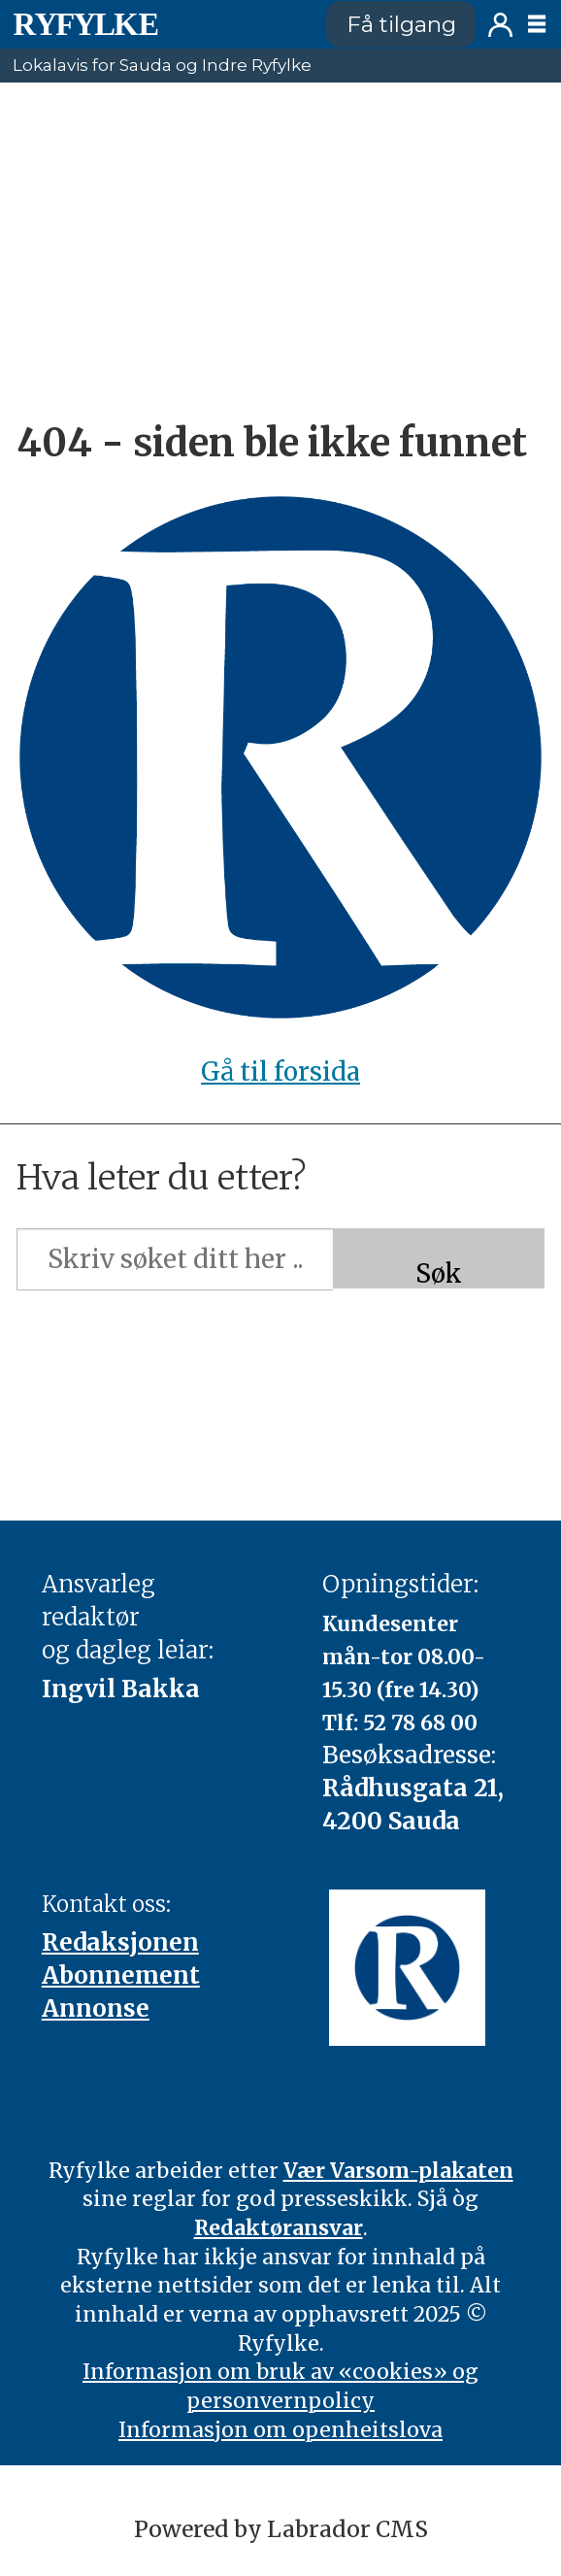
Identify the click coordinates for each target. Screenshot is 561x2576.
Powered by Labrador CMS (281, 2529)
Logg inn (500, 25)
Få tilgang (401, 24)
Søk (438, 1273)
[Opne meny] (536, 24)
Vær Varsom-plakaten (398, 2171)
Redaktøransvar (278, 2228)
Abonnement (121, 1975)
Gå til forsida (280, 1071)
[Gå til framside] (85, 24)
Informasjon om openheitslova (280, 2430)
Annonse (95, 2008)
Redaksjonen (120, 1942)
